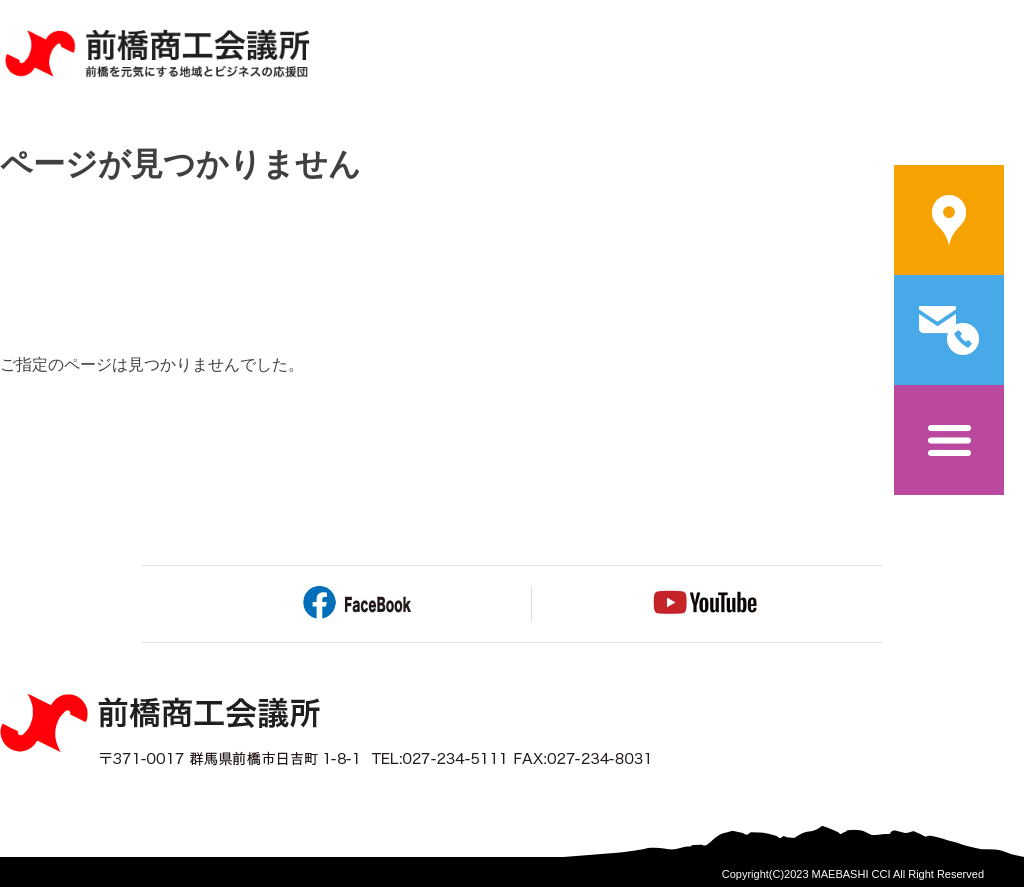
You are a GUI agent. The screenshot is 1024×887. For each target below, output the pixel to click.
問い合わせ (949, 330)
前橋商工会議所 (156, 55)
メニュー (949, 440)
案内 (949, 220)
